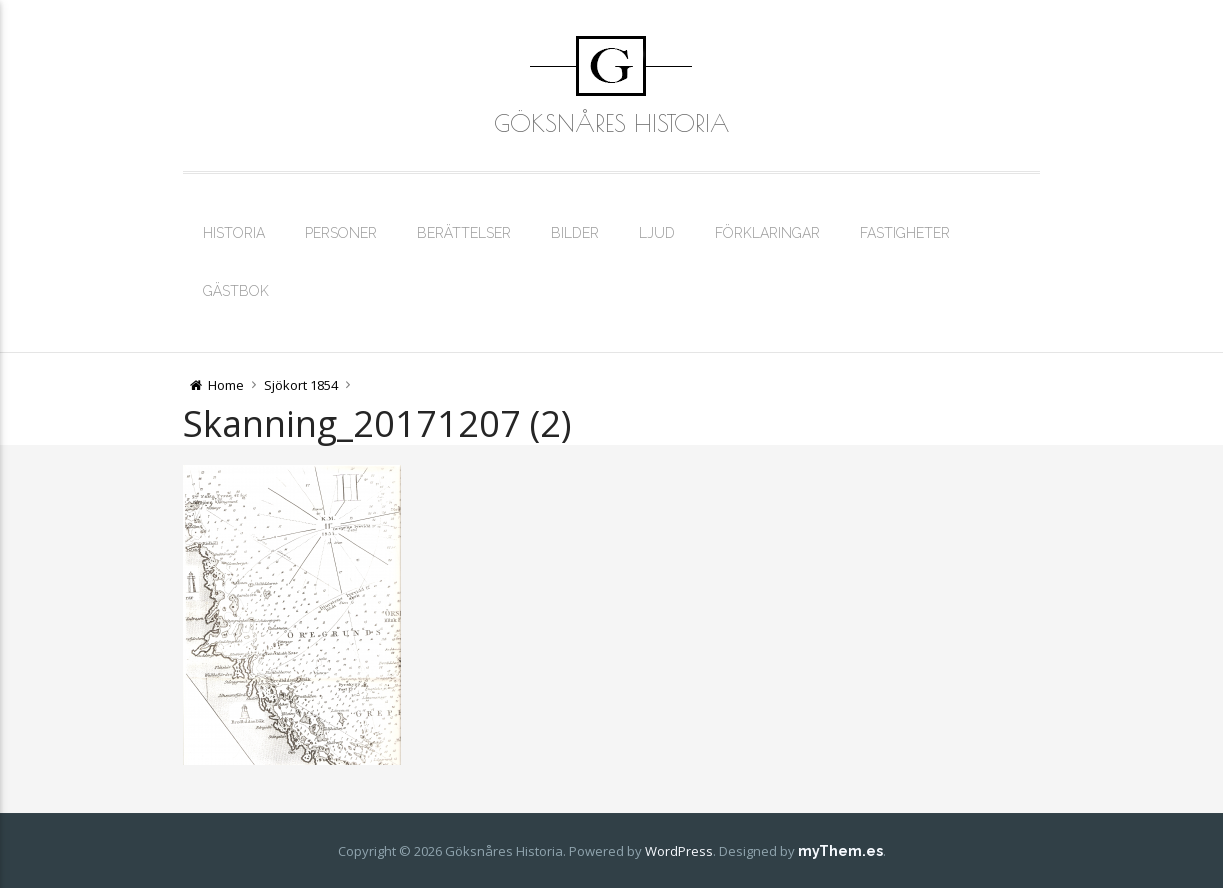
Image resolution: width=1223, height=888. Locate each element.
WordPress (679, 851)
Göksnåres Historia (611, 123)
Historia (234, 233)
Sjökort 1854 (301, 385)
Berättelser (464, 233)
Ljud (657, 233)
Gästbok (236, 291)
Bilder (575, 233)
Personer (341, 233)
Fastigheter (905, 233)
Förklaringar (767, 233)
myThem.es (840, 851)
